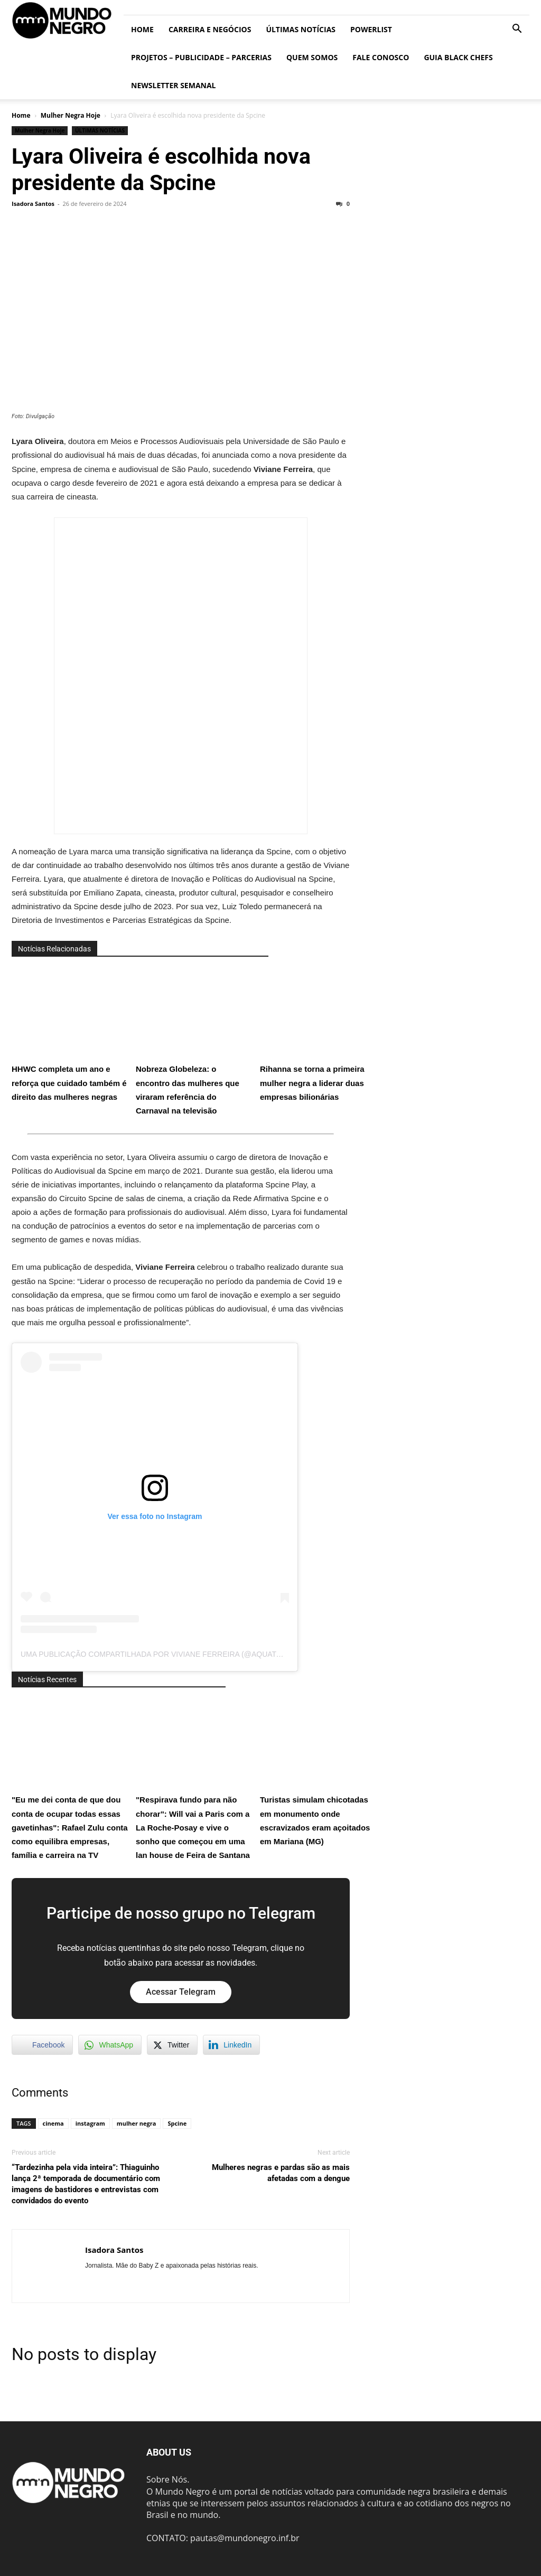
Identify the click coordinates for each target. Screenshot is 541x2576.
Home (142, 29)
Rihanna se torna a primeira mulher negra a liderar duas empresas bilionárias (318, 1034)
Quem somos (312, 57)
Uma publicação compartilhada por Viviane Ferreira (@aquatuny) (157, 1654)
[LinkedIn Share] (231, 2045)
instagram (90, 2123)
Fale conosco (380, 57)
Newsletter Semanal (173, 85)
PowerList (371, 29)
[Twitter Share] (172, 2045)
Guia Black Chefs (458, 57)
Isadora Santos (33, 203)
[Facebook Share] (42, 2045)
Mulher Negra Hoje (70, 115)
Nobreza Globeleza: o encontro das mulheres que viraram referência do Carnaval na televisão (194, 1041)
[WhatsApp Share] (110, 2045)
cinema (53, 2123)
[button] (516, 29)
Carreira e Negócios (210, 29)
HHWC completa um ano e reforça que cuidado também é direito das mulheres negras (70, 1034)
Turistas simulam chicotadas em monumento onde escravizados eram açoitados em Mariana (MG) (318, 1771)
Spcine (176, 2123)
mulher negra (136, 2123)
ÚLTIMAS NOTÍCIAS (300, 29)
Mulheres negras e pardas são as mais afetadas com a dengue (281, 2173)
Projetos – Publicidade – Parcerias (201, 57)
